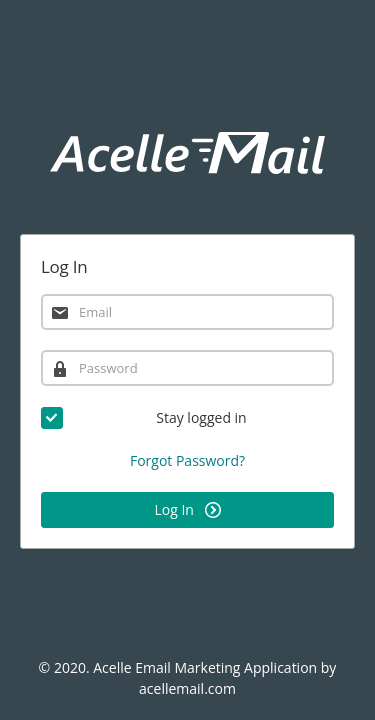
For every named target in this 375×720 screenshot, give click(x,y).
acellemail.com (187, 688)
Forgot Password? (187, 460)
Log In (187, 509)
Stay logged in (144, 418)
